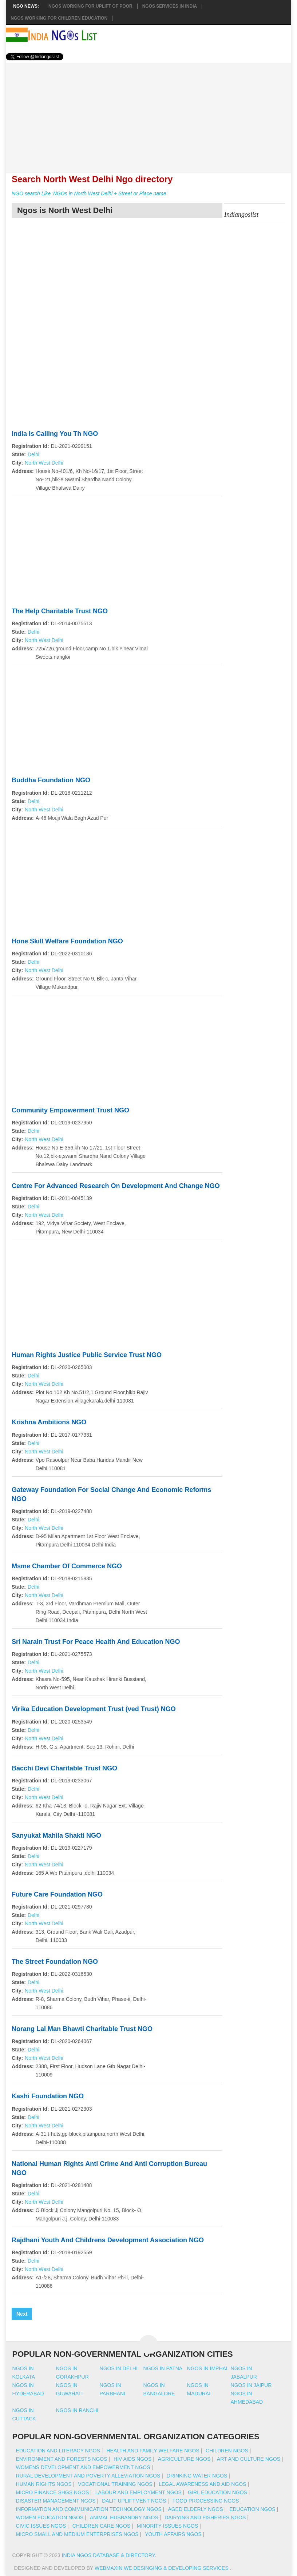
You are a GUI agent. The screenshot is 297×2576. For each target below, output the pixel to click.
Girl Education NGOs (217, 2492)
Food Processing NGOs (206, 2501)
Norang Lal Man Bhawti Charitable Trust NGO (82, 2029)
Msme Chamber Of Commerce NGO (67, 1566)
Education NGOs (252, 2509)
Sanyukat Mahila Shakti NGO (56, 1835)
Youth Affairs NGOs (173, 2534)
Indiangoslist (241, 214)
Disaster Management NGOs (56, 2501)
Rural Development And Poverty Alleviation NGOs (88, 2476)
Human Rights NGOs (44, 2484)
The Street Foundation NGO (55, 1961)
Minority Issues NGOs (167, 2526)
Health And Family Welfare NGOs (152, 2450)
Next (21, 2314)
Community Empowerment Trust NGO (70, 1110)
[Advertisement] (148, 114)
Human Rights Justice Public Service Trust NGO (87, 1355)
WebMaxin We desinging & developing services (162, 2568)
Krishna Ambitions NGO (49, 1422)
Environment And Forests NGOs (61, 2459)
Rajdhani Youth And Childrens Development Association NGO (108, 2240)
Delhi (33, 454)
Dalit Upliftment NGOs (134, 2501)
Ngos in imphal (208, 2368)
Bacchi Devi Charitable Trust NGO (64, 1768)
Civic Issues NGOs (41, 2526)
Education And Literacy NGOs (58, 2450)
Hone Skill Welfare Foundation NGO (67, 941)
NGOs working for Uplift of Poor (90, 6)
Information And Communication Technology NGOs (89, 2509)
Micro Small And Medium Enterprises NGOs (77, 2534)
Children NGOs (227, 2450)
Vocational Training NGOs (115, 2484)
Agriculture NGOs (184, 2459)
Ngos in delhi (119, 2368)
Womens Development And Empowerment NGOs (83, 2467)
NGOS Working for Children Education (59, 18)
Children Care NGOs (101, 2526)
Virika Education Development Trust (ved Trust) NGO (94, 1709)
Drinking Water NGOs (197, 2476)
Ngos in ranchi (77, 2410)
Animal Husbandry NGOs (124, 2517)
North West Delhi (44, 463)
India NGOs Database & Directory (108, 2555)
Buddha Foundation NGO (51, 780)
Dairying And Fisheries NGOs (205, 2517)
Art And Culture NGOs (248, 2459)
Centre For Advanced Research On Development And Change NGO (116, 1185)
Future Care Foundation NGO (57, 1894)
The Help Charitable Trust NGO (60, 611)
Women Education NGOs (50, 2517)
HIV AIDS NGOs (132, 2459)
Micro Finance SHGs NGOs (52, 2492)
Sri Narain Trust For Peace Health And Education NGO (96, 1641)
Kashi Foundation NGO (48, 2096)
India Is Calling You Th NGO (55, 433)
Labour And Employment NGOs (138, 2492)
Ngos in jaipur (251, 2385)
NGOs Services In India (169, 6)
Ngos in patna (163, 2368)
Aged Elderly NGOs (195, 2509)
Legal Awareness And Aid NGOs (202, 2484)
